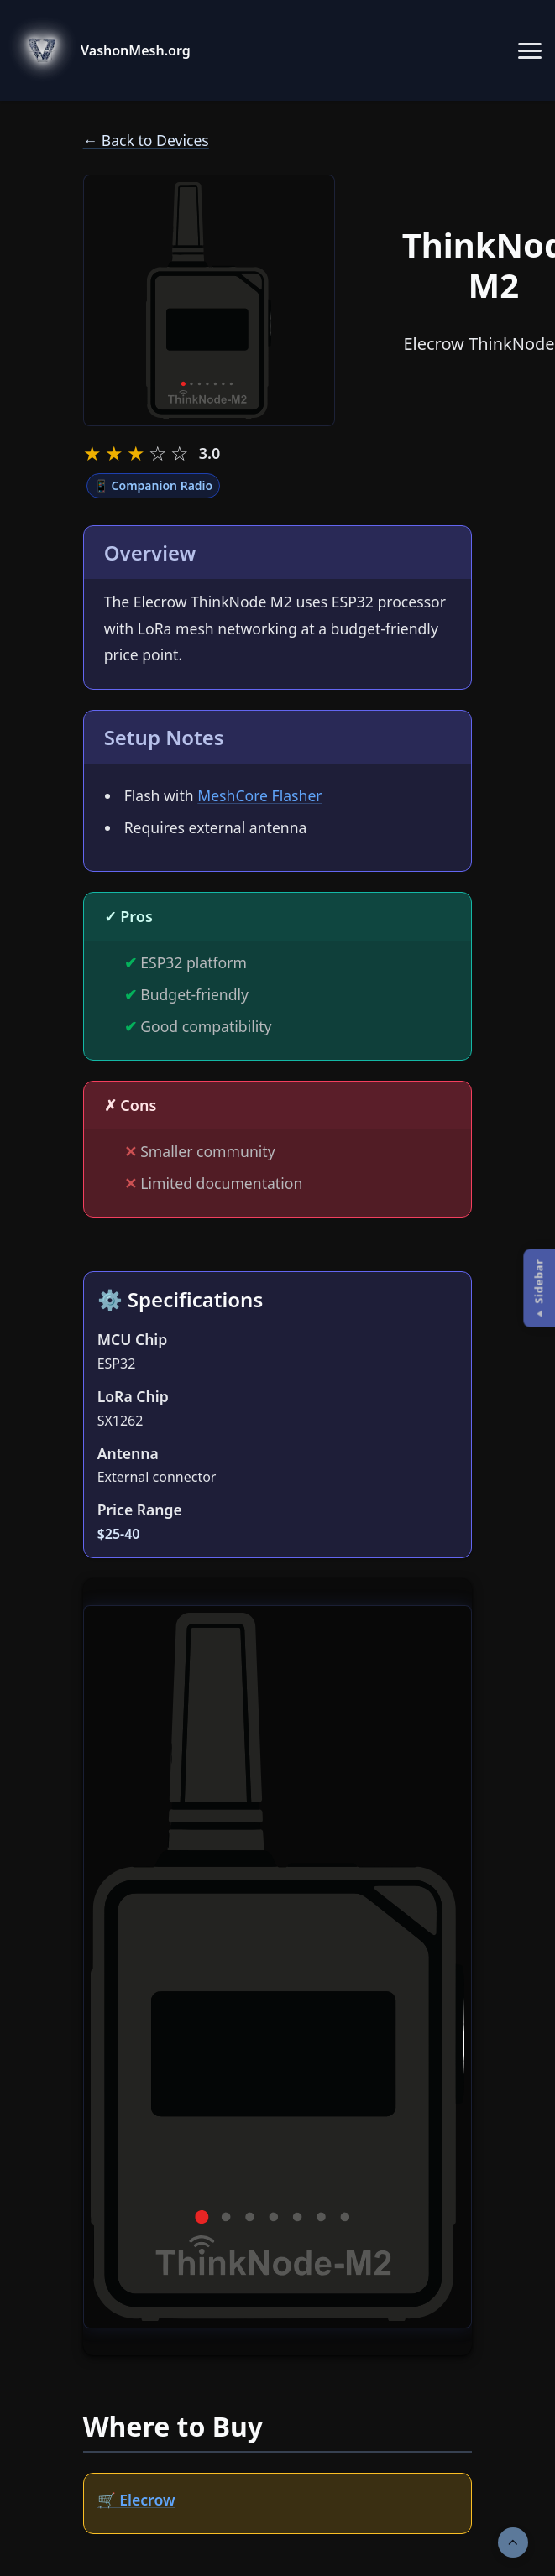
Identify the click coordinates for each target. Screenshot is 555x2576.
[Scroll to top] (513, 2542)
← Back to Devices (146, 140)
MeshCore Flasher (259, 795)
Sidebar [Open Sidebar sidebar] (538, 1281)
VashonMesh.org (136, 50)
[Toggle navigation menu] (530, 50)
